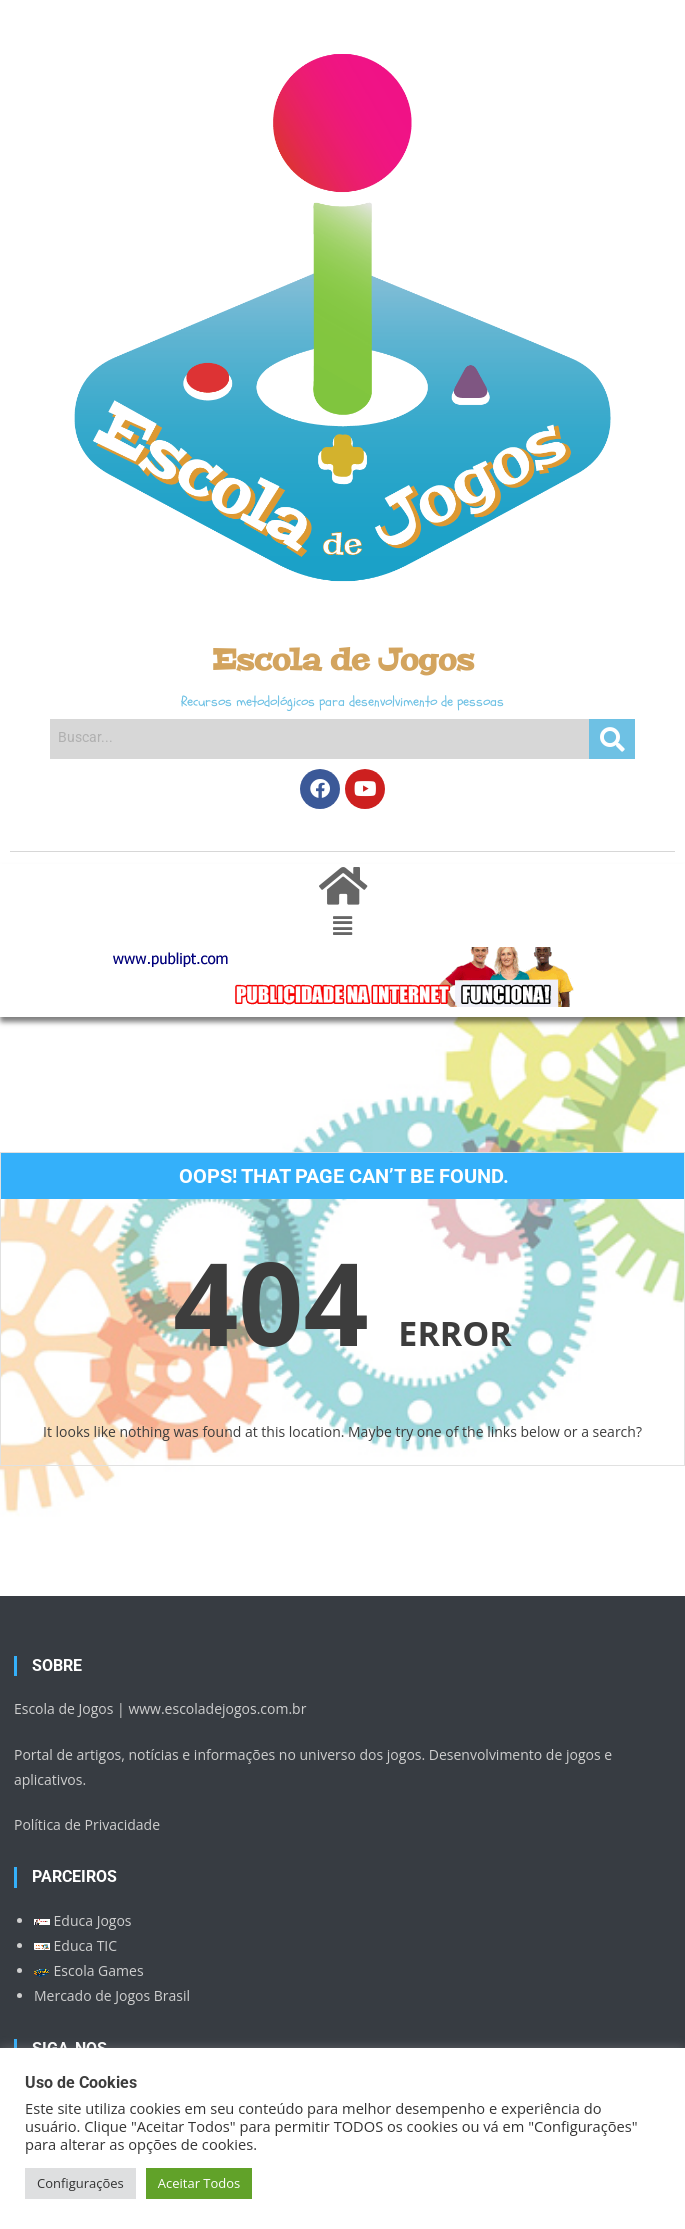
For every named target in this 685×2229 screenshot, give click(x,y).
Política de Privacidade (87, 1824)
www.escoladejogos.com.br (217, 1708)
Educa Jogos (83, 1920)
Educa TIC (75, 1945)
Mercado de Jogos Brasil (112, 1995)
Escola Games (89, 1970)
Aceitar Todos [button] (199, 2183)
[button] (342, 925)
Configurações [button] (80, 2183)
